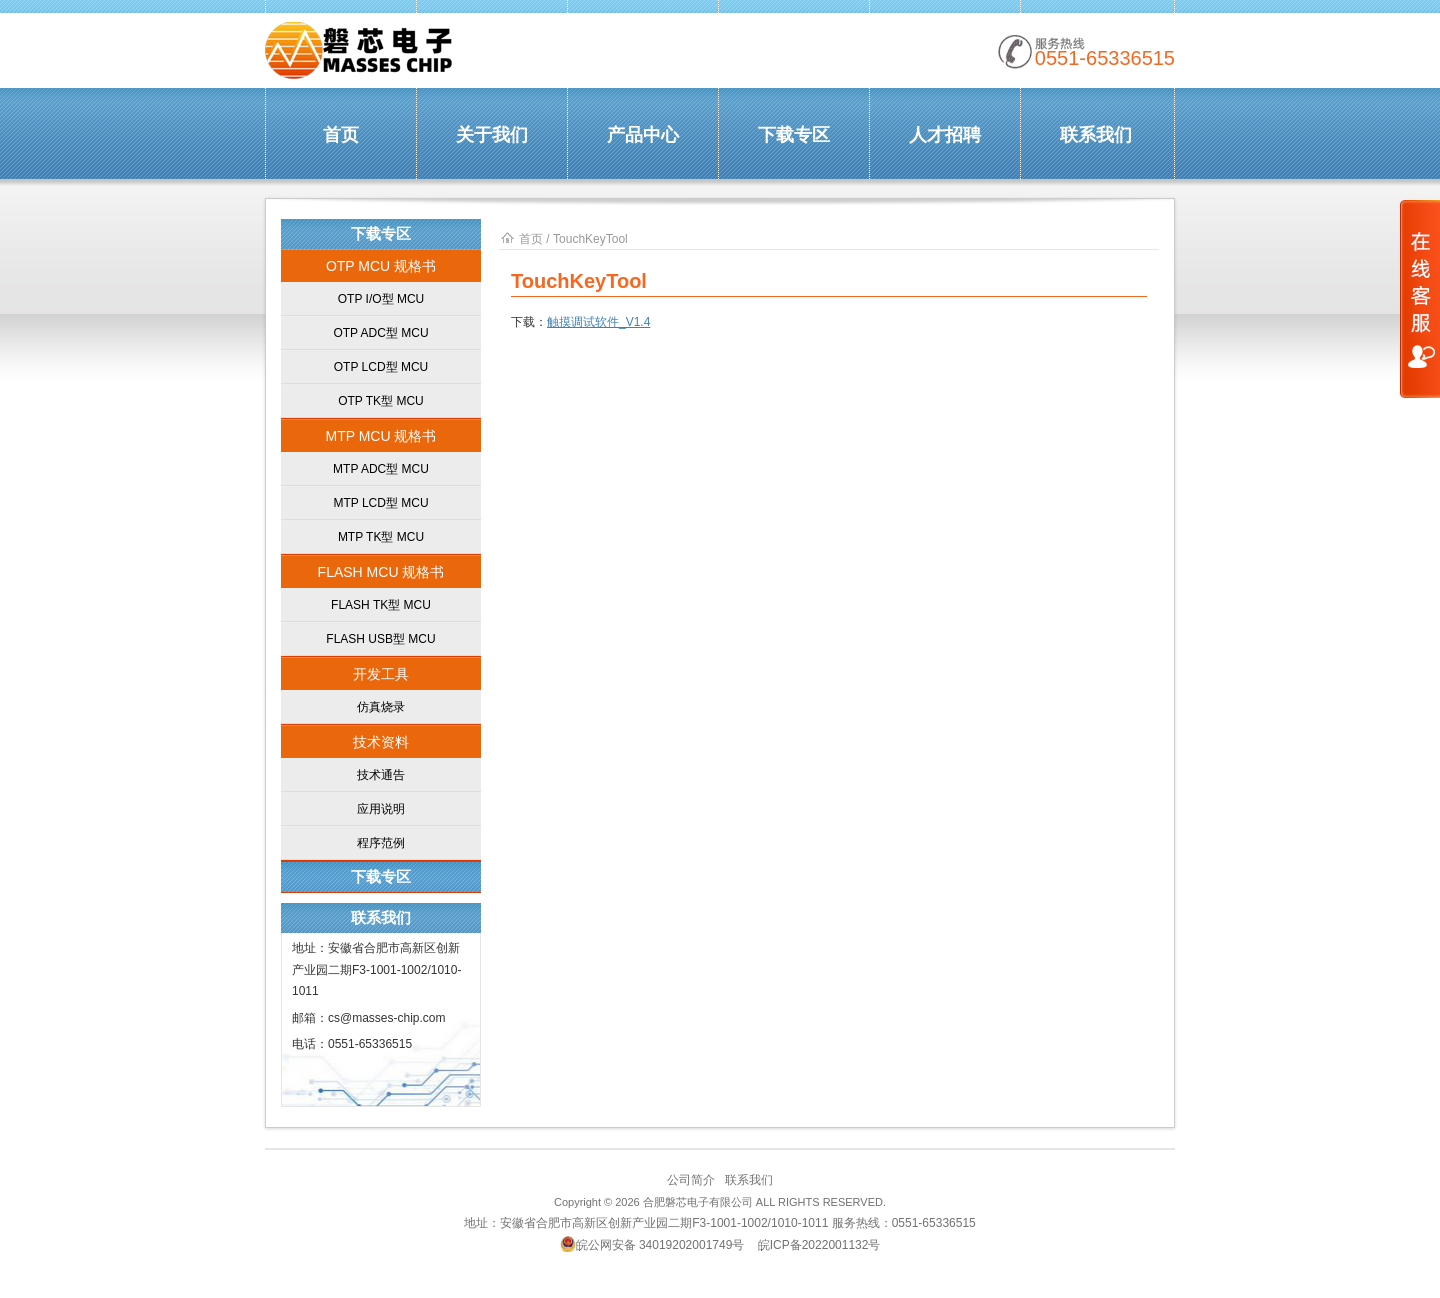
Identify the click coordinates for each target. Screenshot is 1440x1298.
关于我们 (492, 135)
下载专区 (794, 135)
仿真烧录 (381, 707)
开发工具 (381, 674)
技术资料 (381, 742)
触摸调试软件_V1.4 (598, 322)
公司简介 (691, 1180)
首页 (341, 135)
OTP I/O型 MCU (381, 299)
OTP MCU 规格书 (381, 266)
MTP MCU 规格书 (381, 436)
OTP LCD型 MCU (381, 367)
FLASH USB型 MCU (380, 639)
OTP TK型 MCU (381, 401)
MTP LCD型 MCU (380, 503)
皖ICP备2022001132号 (819, 1245)
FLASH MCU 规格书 (381, 572)
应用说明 (381, 809)
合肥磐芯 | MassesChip (359, 51)
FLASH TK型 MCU (381, 605)
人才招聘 (945, 135)
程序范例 (381, 843)
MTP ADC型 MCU (381, 469)
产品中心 (643, 135)
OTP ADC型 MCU (380, 333)
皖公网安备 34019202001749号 (652, 1244)
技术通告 (381, 775)
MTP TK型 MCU (381, 537)
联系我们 (1096, 135)
